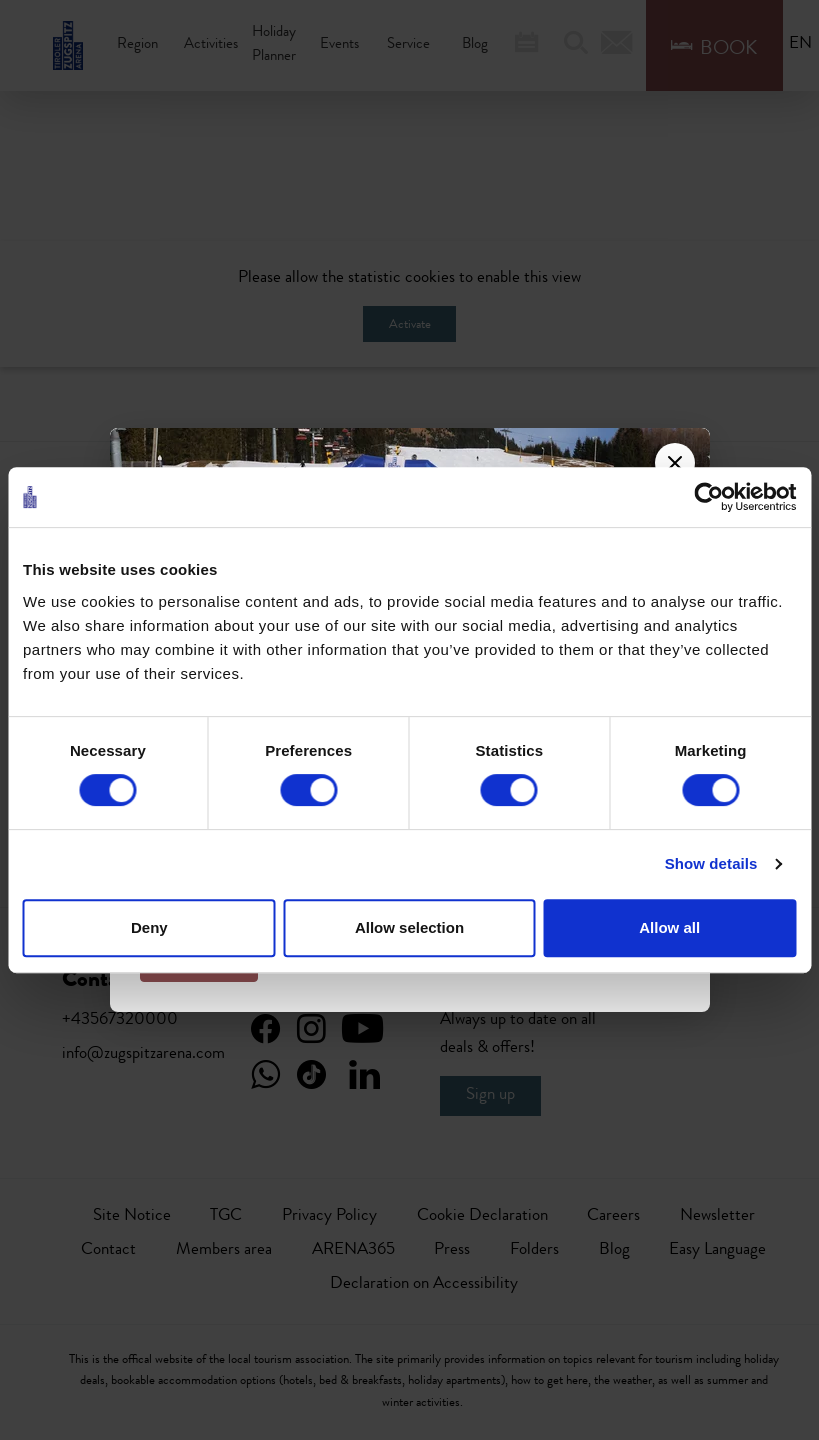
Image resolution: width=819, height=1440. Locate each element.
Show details (711, 863)
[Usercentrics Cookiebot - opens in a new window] (708, 497)
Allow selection (409, 927)
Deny (149, 927)
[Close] (675, 463)
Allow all (669, 927)
